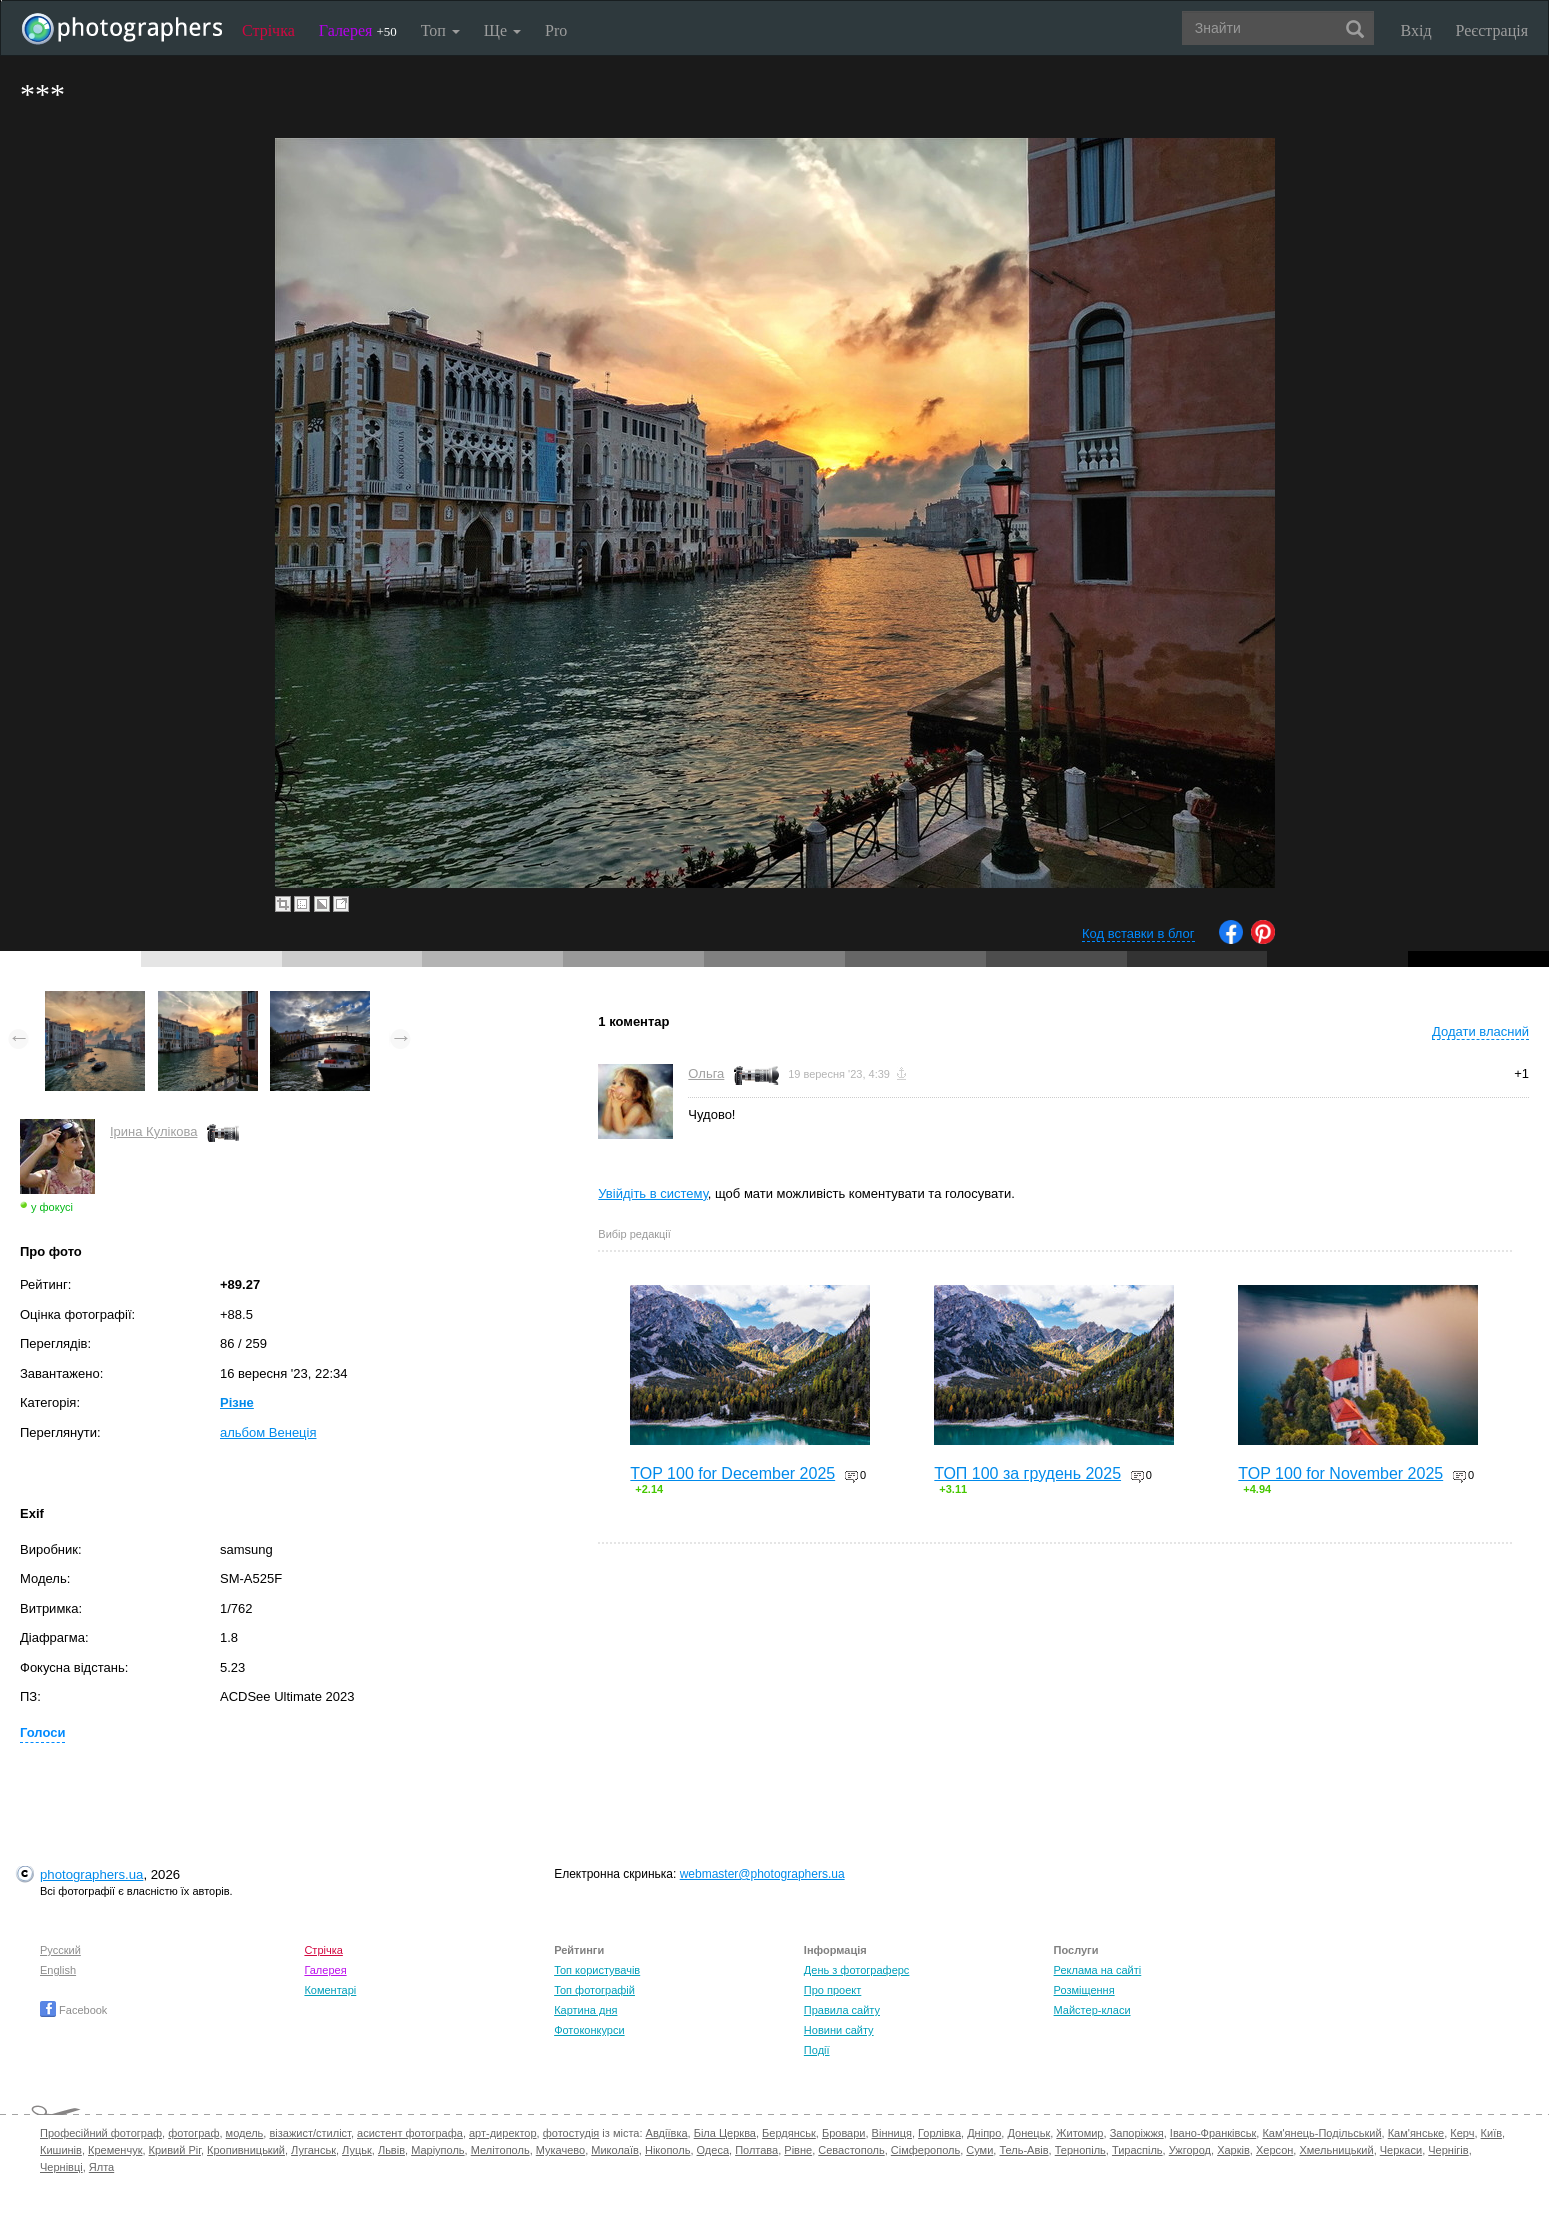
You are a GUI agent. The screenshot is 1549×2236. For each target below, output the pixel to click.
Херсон (1274, 2150)
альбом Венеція (268, 1432)
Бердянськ (789, 2133)
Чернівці (61, 2167)
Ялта (101, 2167)
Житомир (1079, 2133)
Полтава (756, 2150)
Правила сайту (842, 2010)
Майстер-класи (1092, 2010)
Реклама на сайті (1098, 1970)
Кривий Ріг (175, 2150)
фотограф (193, 2133)
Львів (391, 2150)
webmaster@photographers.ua (762, 1874)
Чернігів (1448, 2150)
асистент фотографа (410, 2133)
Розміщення (1084, 1990)
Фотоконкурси (589, 2030)
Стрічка (268, 30)
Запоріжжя (1137, 2133)
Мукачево (560, 2150)
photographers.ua (91, 1874)
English (58, 1970)
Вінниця (892, 2133)
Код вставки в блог (1138, 933)
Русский (60, 1950)
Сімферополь (925, 2150)
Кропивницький (246, 2150)
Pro (556, 30)
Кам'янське (1416, 2133)
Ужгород (1190, 2150)
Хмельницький (1336, 2150)
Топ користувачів (597, 1970)
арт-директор (503, 2133)
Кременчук (115, 2150)
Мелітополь (500, 2150)
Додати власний (1480, 1031)
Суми (979, 2150)
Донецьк (1028, 2133)
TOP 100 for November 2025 (1340, 1473)
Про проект (832, 1990)
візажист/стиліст (309, 2133)
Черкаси (1401, 2150)
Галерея (358, 30)
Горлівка (939, 2133)
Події (817, 2050)
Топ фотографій (594, 1990)
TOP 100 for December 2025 (732, 1473)
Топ (440, 30)
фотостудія (571, 2133)
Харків (1233, 2150)
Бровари (844, 2133)
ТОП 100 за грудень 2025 (1027, 1473)
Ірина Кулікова (153, 1131)
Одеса (713, 2150)
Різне (237, 1402)
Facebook (73, 2010)
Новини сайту (839, 2030)
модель (245, 2133)
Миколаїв (615, 2150)
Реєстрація (1492, 30)
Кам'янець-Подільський (1321, 2133)
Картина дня (585, 2010)
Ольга (706, 1073)
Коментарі (330, 1990)
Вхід (1416, 30)
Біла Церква (725, 2133)
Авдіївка (667, 2133)
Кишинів (61, 2150)
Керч (1462, 2133)
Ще (502, 30)
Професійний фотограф (101, 2133)
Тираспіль (1137, 2150)
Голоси (42, 1732)
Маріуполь (437, 2150)
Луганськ (313, 2150)
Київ (1491, 2133)
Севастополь (851, 2150)
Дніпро (984, 2133)
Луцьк (357, 2150)
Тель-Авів (1023, 2150)
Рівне (798, 2150)
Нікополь (667, 2150)
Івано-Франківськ (1213, 2133)
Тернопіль (1080, 2150)
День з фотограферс (857, 1970)
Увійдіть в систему (653, 1193)
